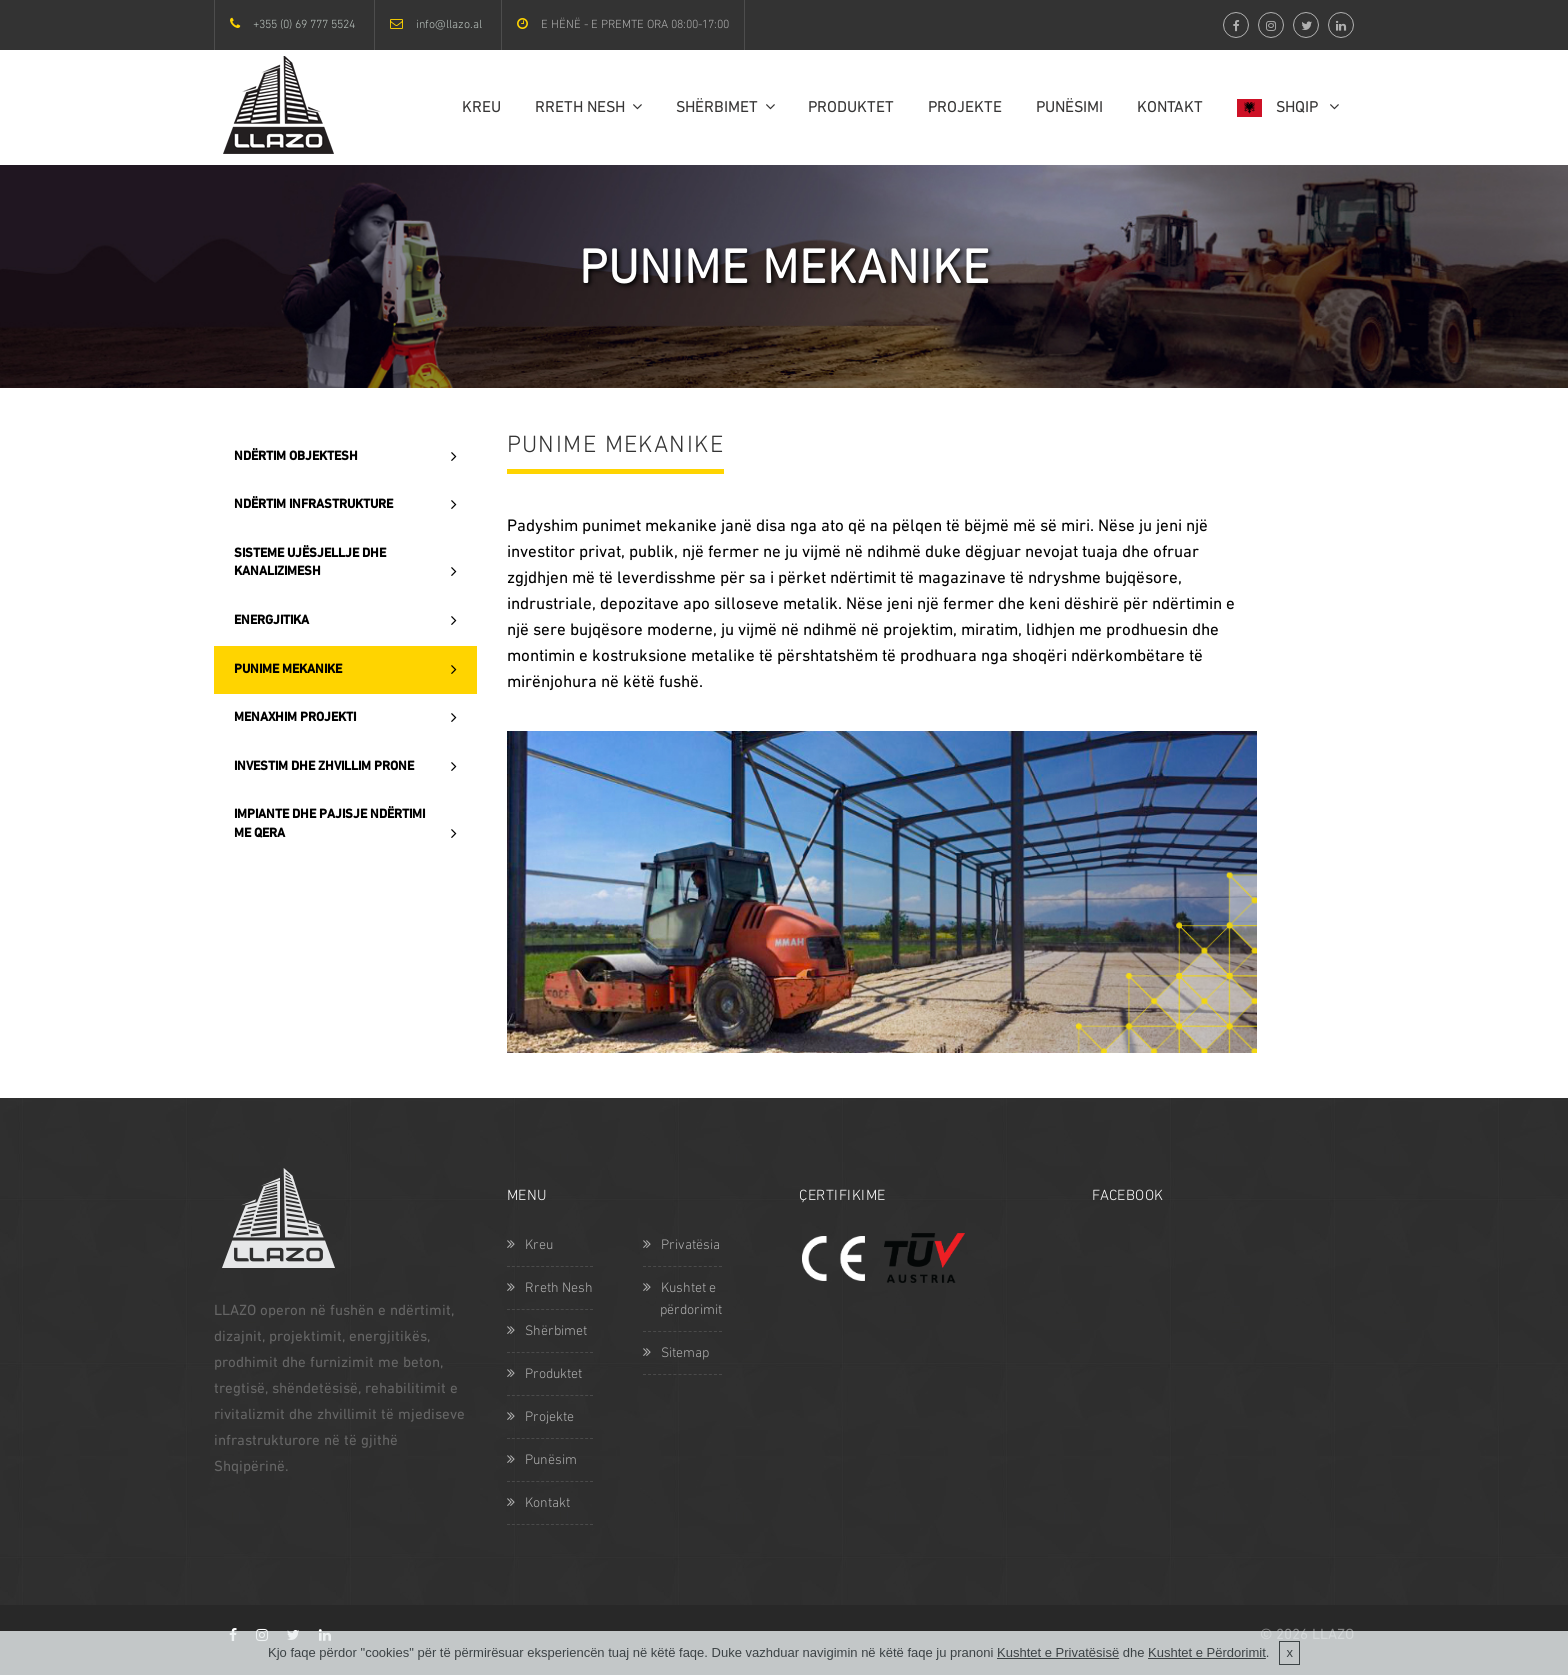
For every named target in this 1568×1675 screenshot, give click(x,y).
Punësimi (1069, 108)
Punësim (542, 1460)
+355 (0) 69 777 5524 (304, 25)
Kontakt (1170, 108)
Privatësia (681, 1245)
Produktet (851, 108)
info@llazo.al (449, 25)
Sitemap (676, 1353)
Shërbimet (725, 108)
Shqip (1288, 108)
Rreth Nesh (588, 108)
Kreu (481, 108)
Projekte (965, 108)
